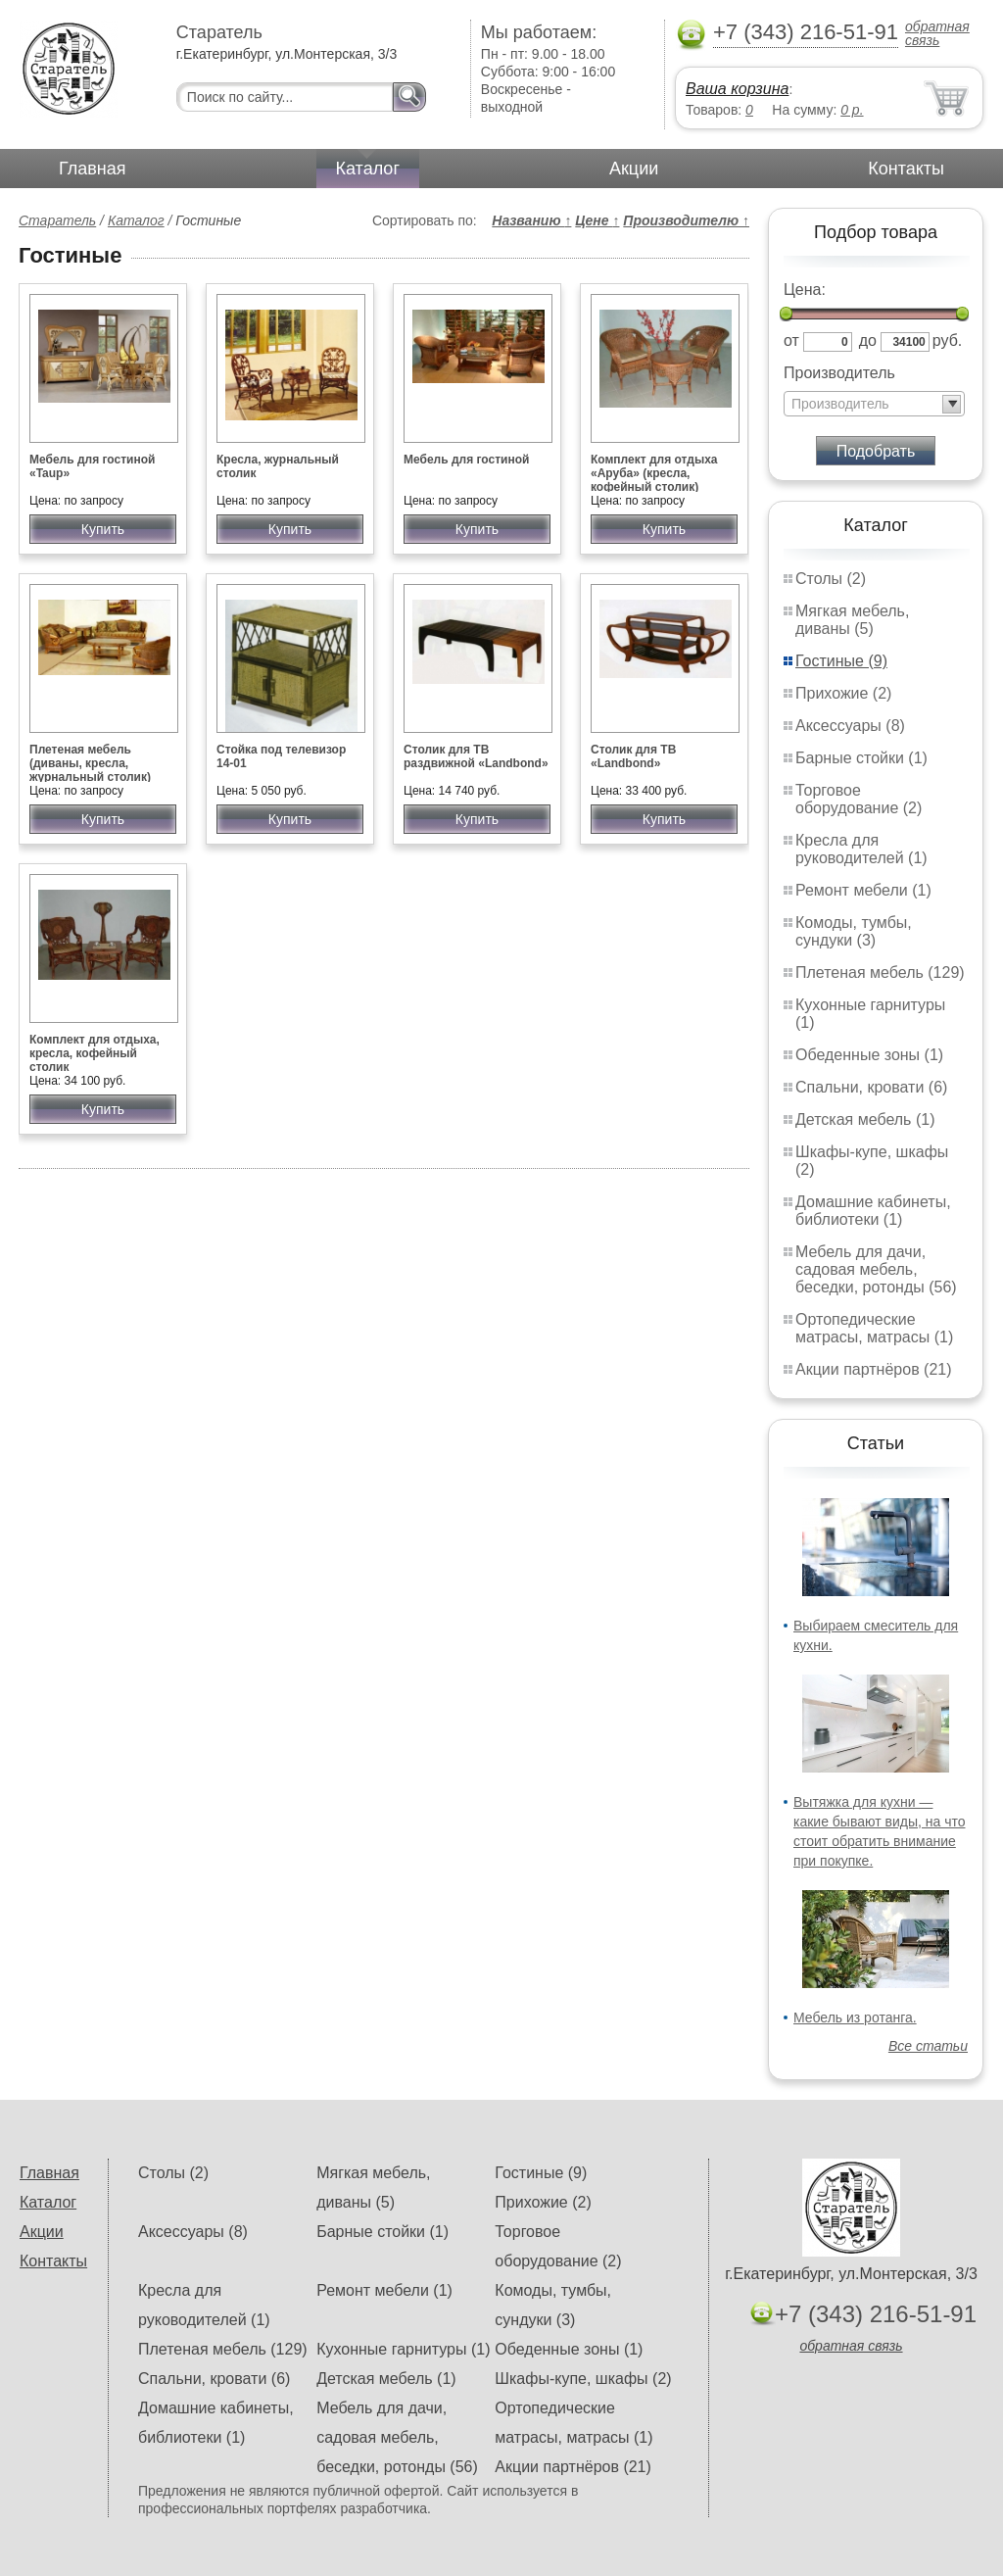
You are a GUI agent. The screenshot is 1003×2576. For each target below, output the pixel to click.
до (868, 340)
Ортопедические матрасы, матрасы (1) (874, 1328)
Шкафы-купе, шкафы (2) (583, 2378)
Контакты (906, 168)
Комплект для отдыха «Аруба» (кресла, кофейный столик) (654, 473)
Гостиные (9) (841, 661)
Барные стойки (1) (861, 758)
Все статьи (928, 2046)
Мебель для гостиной (466, 459)
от (791, 340)
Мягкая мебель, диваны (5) (852, 620)
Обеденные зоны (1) (869, 1054)
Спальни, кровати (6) (871, 1087)
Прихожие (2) (843, 693)
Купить (102, 529)
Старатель (57, 220)
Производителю (686, 220)
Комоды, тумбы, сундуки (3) (853, 931)
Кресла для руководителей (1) (861, 849)
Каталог (368, 168)
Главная (92, 168)
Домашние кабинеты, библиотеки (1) (873, 1210)
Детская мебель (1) (864, 1119)
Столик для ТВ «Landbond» (633, 756)
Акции (633, 168)
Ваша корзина (737, 88)
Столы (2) (830, 578)
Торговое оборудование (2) (858, 799)
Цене (597, 220)
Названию (531, 220)
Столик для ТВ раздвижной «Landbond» (476, 756)
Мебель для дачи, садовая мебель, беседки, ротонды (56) (876, 1269)
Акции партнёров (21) (873, 1369)
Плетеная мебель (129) (880, 972)
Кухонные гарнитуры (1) (403, 2349)
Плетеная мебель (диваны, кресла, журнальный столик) (90, 763)
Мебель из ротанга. (855, 2017)
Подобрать (876, 451)
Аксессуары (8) (850, 725)
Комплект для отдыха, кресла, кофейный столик (94, 1053)
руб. (947, 340)
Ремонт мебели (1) (863, 890)
